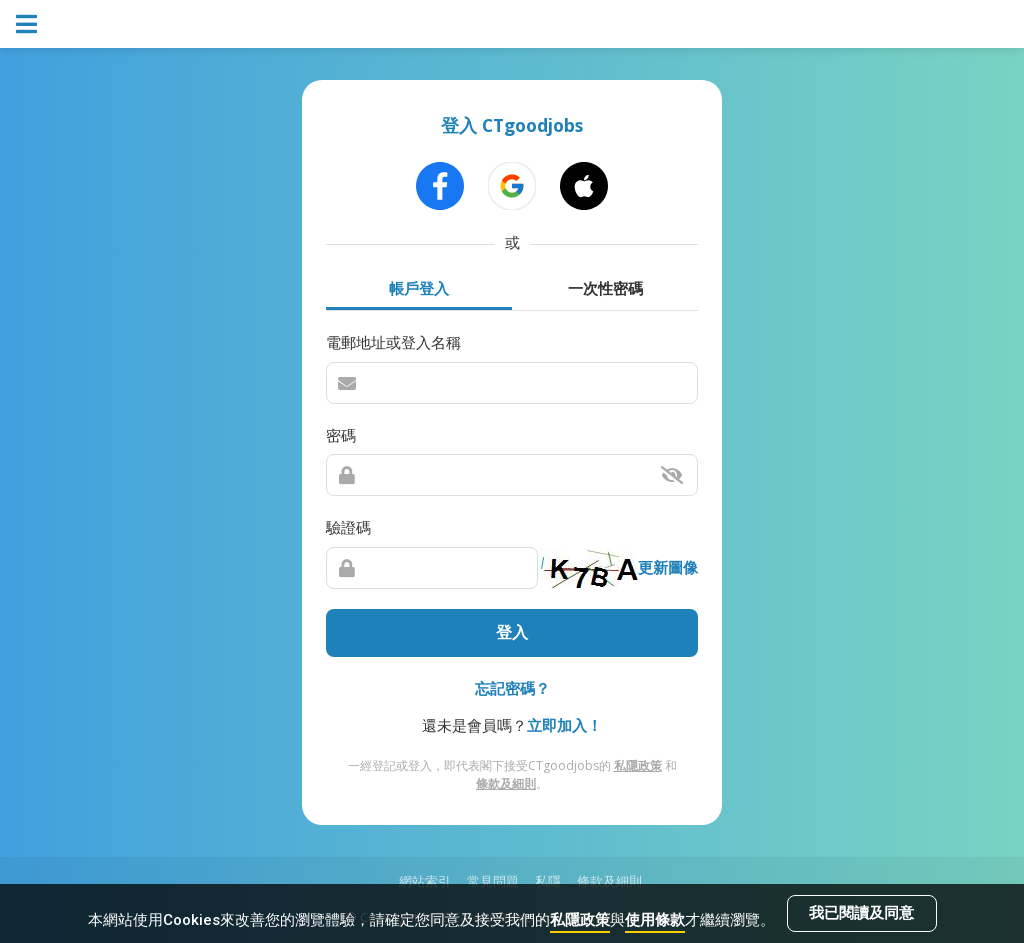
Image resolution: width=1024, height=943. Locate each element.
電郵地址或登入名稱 (393, 342)
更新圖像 (668, 567)
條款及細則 (506, 783)
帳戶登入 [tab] (419, 288)
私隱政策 (580, 920)
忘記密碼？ (512, 688)
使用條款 (655, 920)
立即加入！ (564, 725)
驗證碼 (348, 527)
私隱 (548, 881)
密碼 (341, 435)
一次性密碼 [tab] (605, 288)
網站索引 (425, 881)
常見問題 (493, 881)
